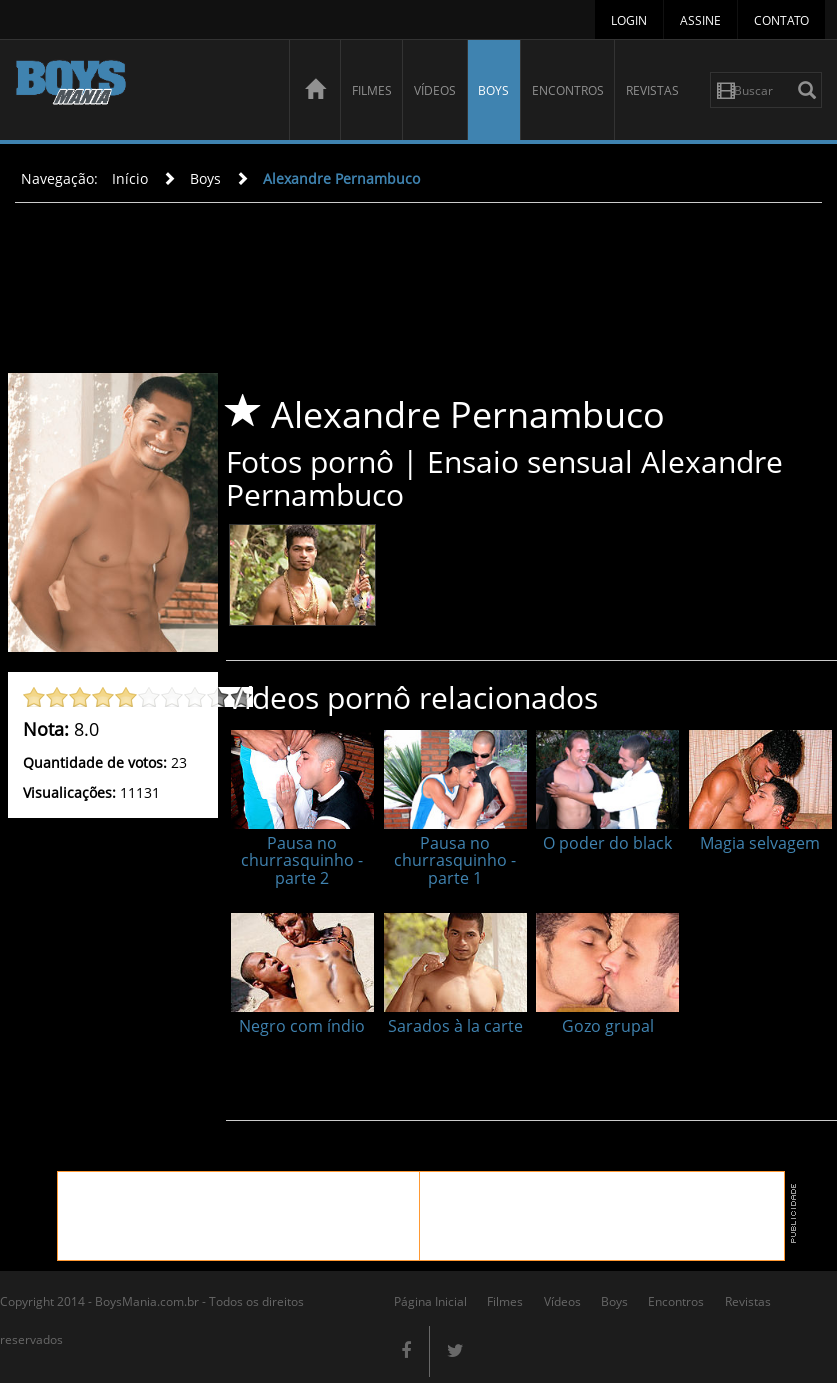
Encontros (568, 90)
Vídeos (435, 90)
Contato (781, 20)
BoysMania (142, 92)
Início (130, 178)
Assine (700, 20)
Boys (493, 90)
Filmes (372, 90)
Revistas (652, 90)
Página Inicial (430, 1301)
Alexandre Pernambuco (341, 178)
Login (629, 20)
